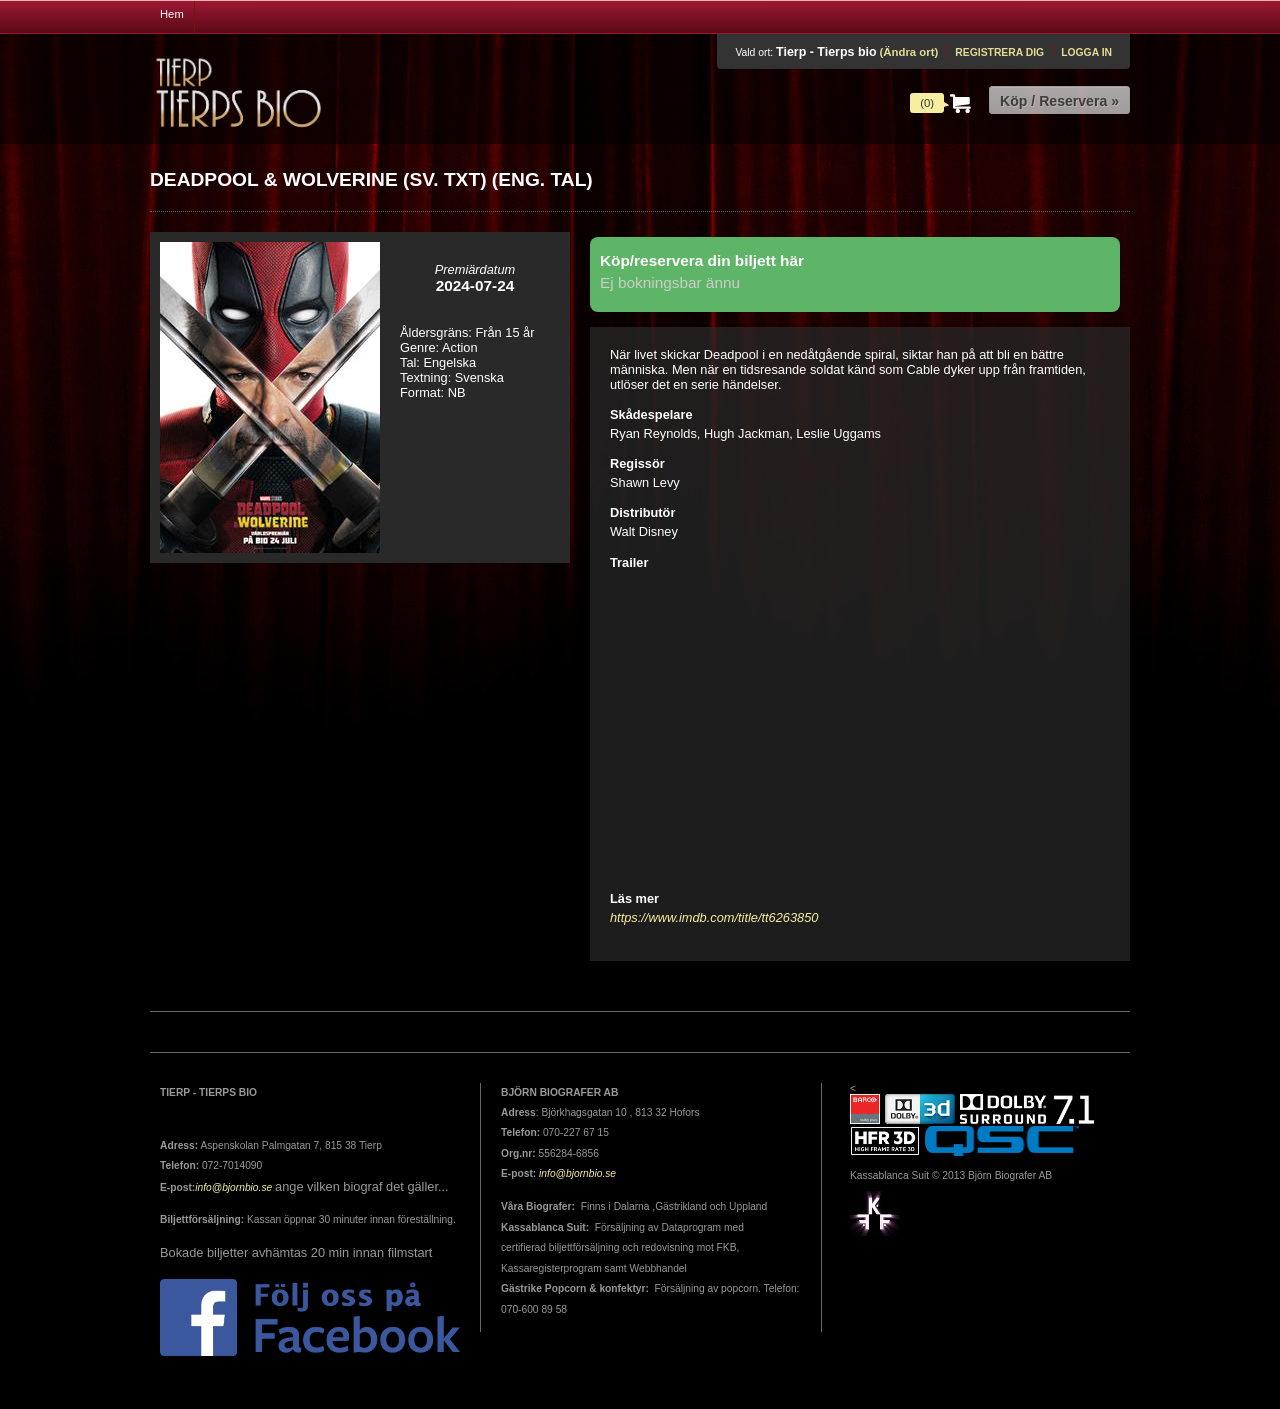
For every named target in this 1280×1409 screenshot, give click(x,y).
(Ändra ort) (908, 52)
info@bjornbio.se (233, 1187)
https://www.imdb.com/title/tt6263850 (714, 917)
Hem (172, 14)
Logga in (1086, 52)
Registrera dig (999, 52)
